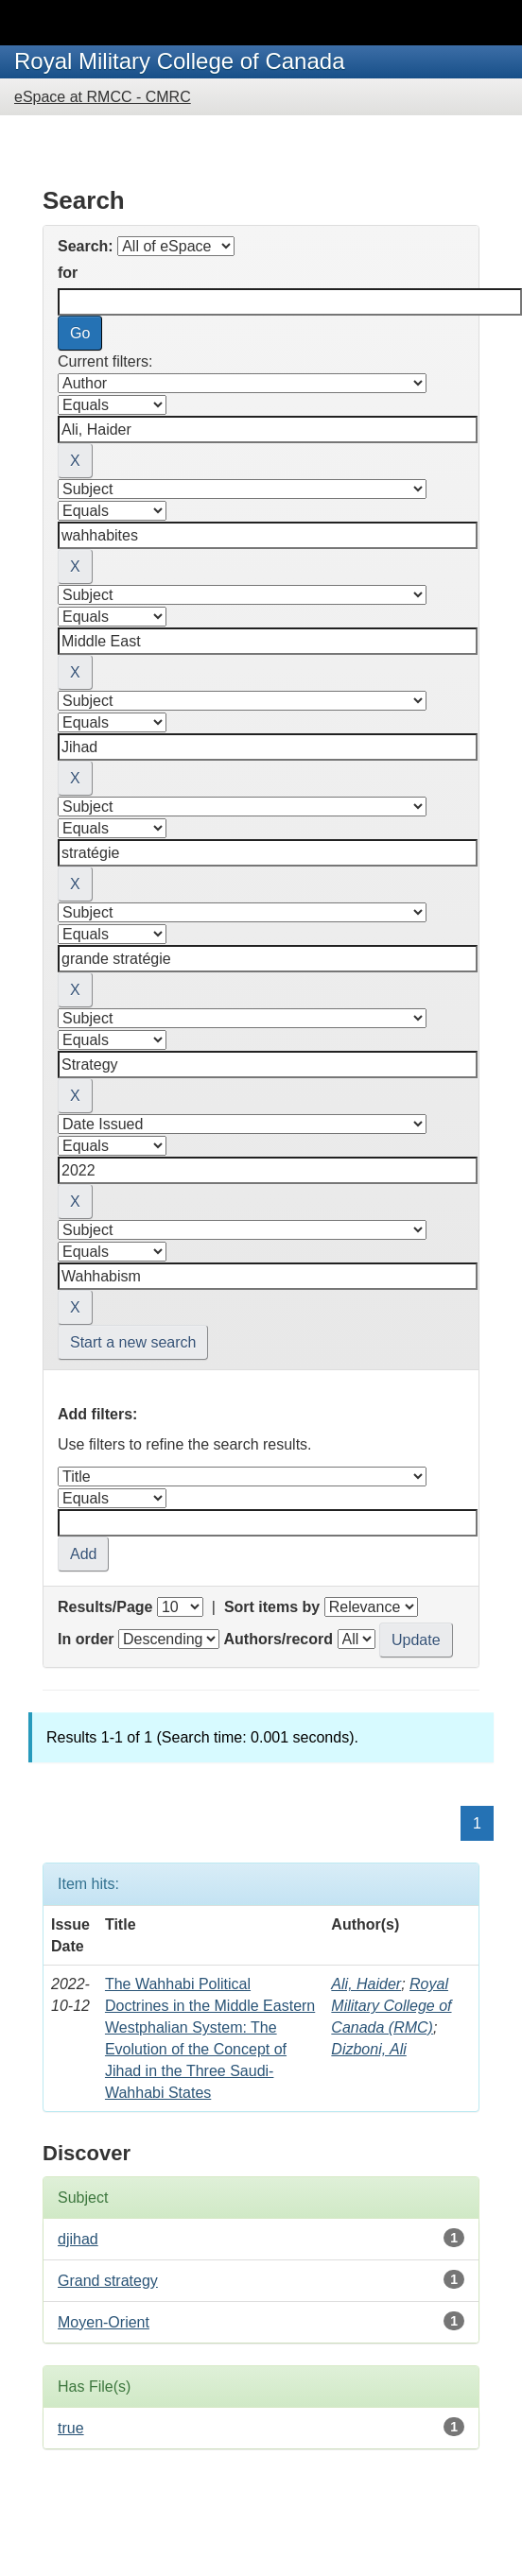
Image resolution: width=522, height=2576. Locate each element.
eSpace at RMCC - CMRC (102, 97)
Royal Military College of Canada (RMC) (391, 2005)
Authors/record (278, 1639)
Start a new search (133, 1342)
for (68, 273)
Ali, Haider (366, 1984)
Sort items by (272, 1607)
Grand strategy (108, 2281)
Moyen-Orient (103, 2322)
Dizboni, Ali (368, 2049)
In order (86, 1639)
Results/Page (105, 1607)
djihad (78, 2239)
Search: (85, 246)
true (71, 2428)
